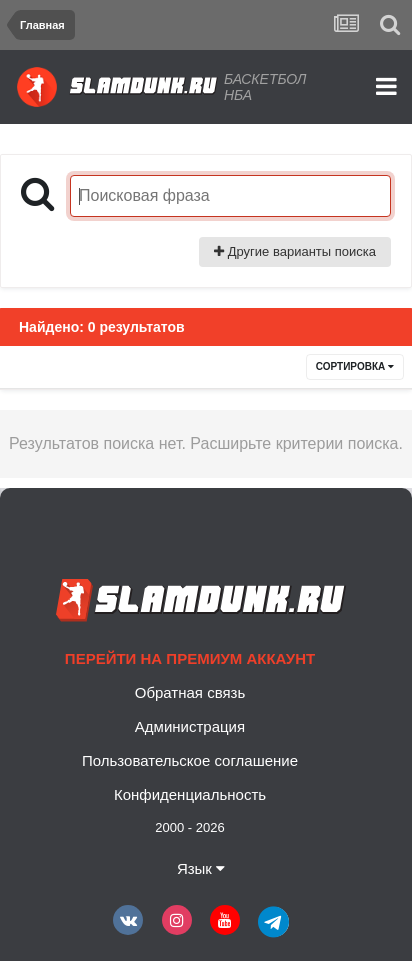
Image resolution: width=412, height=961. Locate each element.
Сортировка (355, 366)
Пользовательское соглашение (190, 760)
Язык (201, 868)
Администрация (190, 726)
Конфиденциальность (190, 794)
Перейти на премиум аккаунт (190, 658)
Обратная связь (190, 692)
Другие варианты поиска (295, 251)
